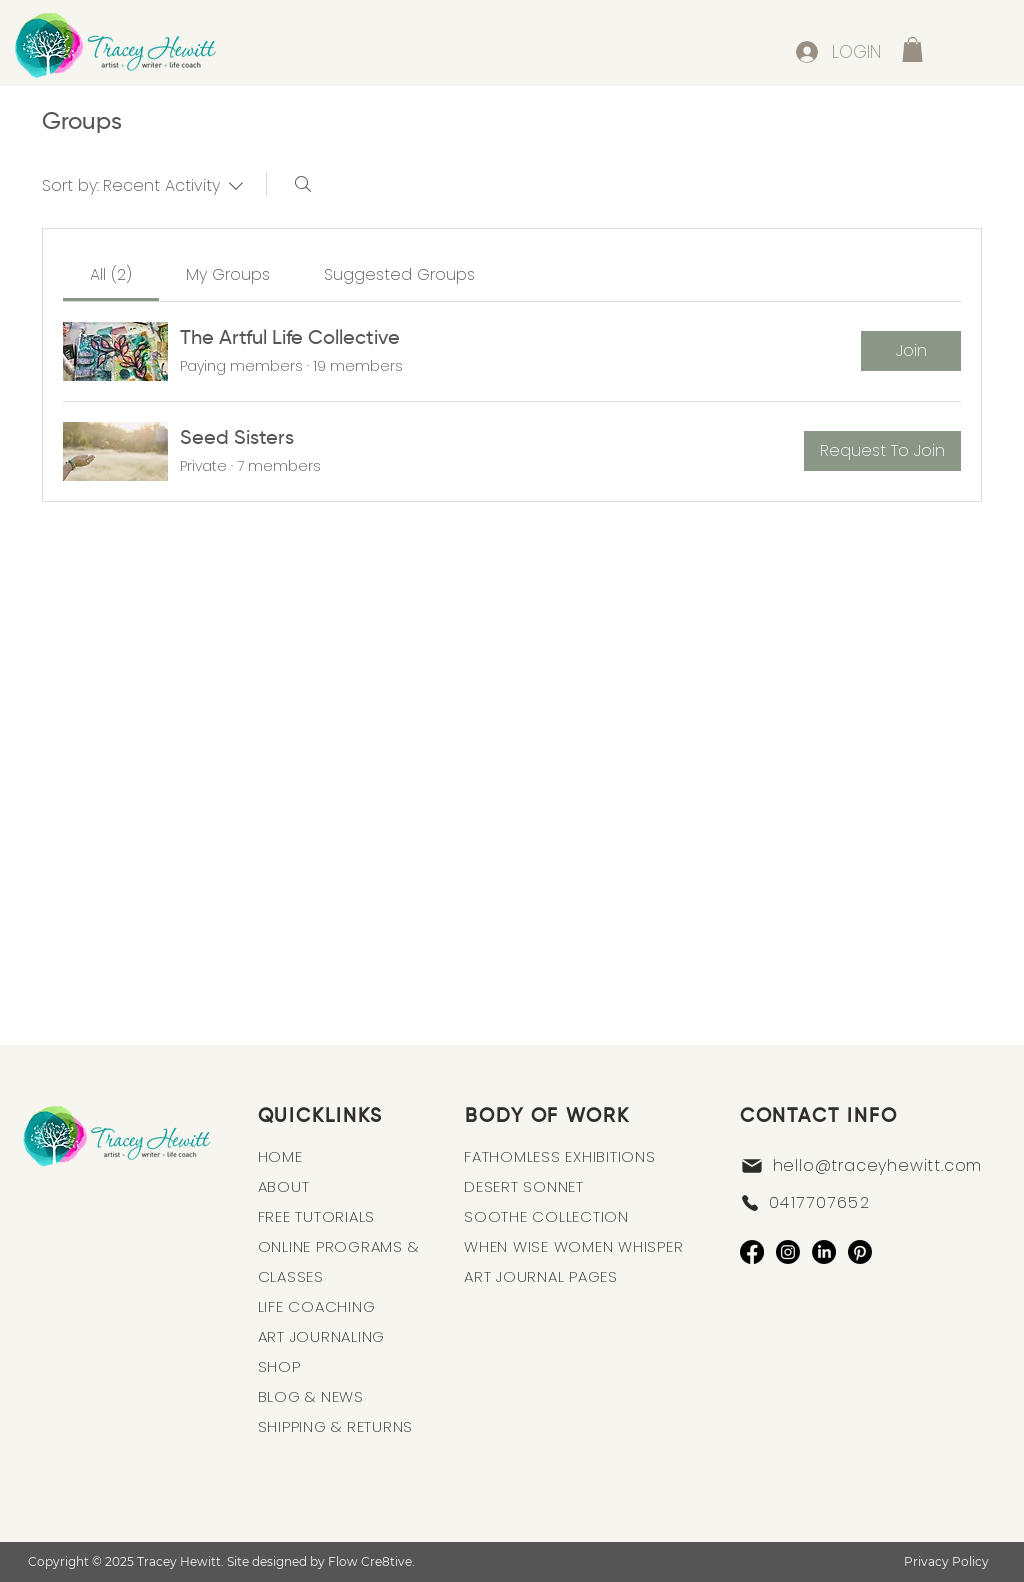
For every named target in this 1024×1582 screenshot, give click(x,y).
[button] (912, 49)
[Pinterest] (860, 1252)
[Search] (303, 184)
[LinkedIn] (824, 1252)
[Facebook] (752, 1252)
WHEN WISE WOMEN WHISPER (573, 1246)
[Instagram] (788, 1252)
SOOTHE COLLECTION (546, 1216)
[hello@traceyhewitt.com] (873, 1166)
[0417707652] (865, 1203)
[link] (111, 274)
